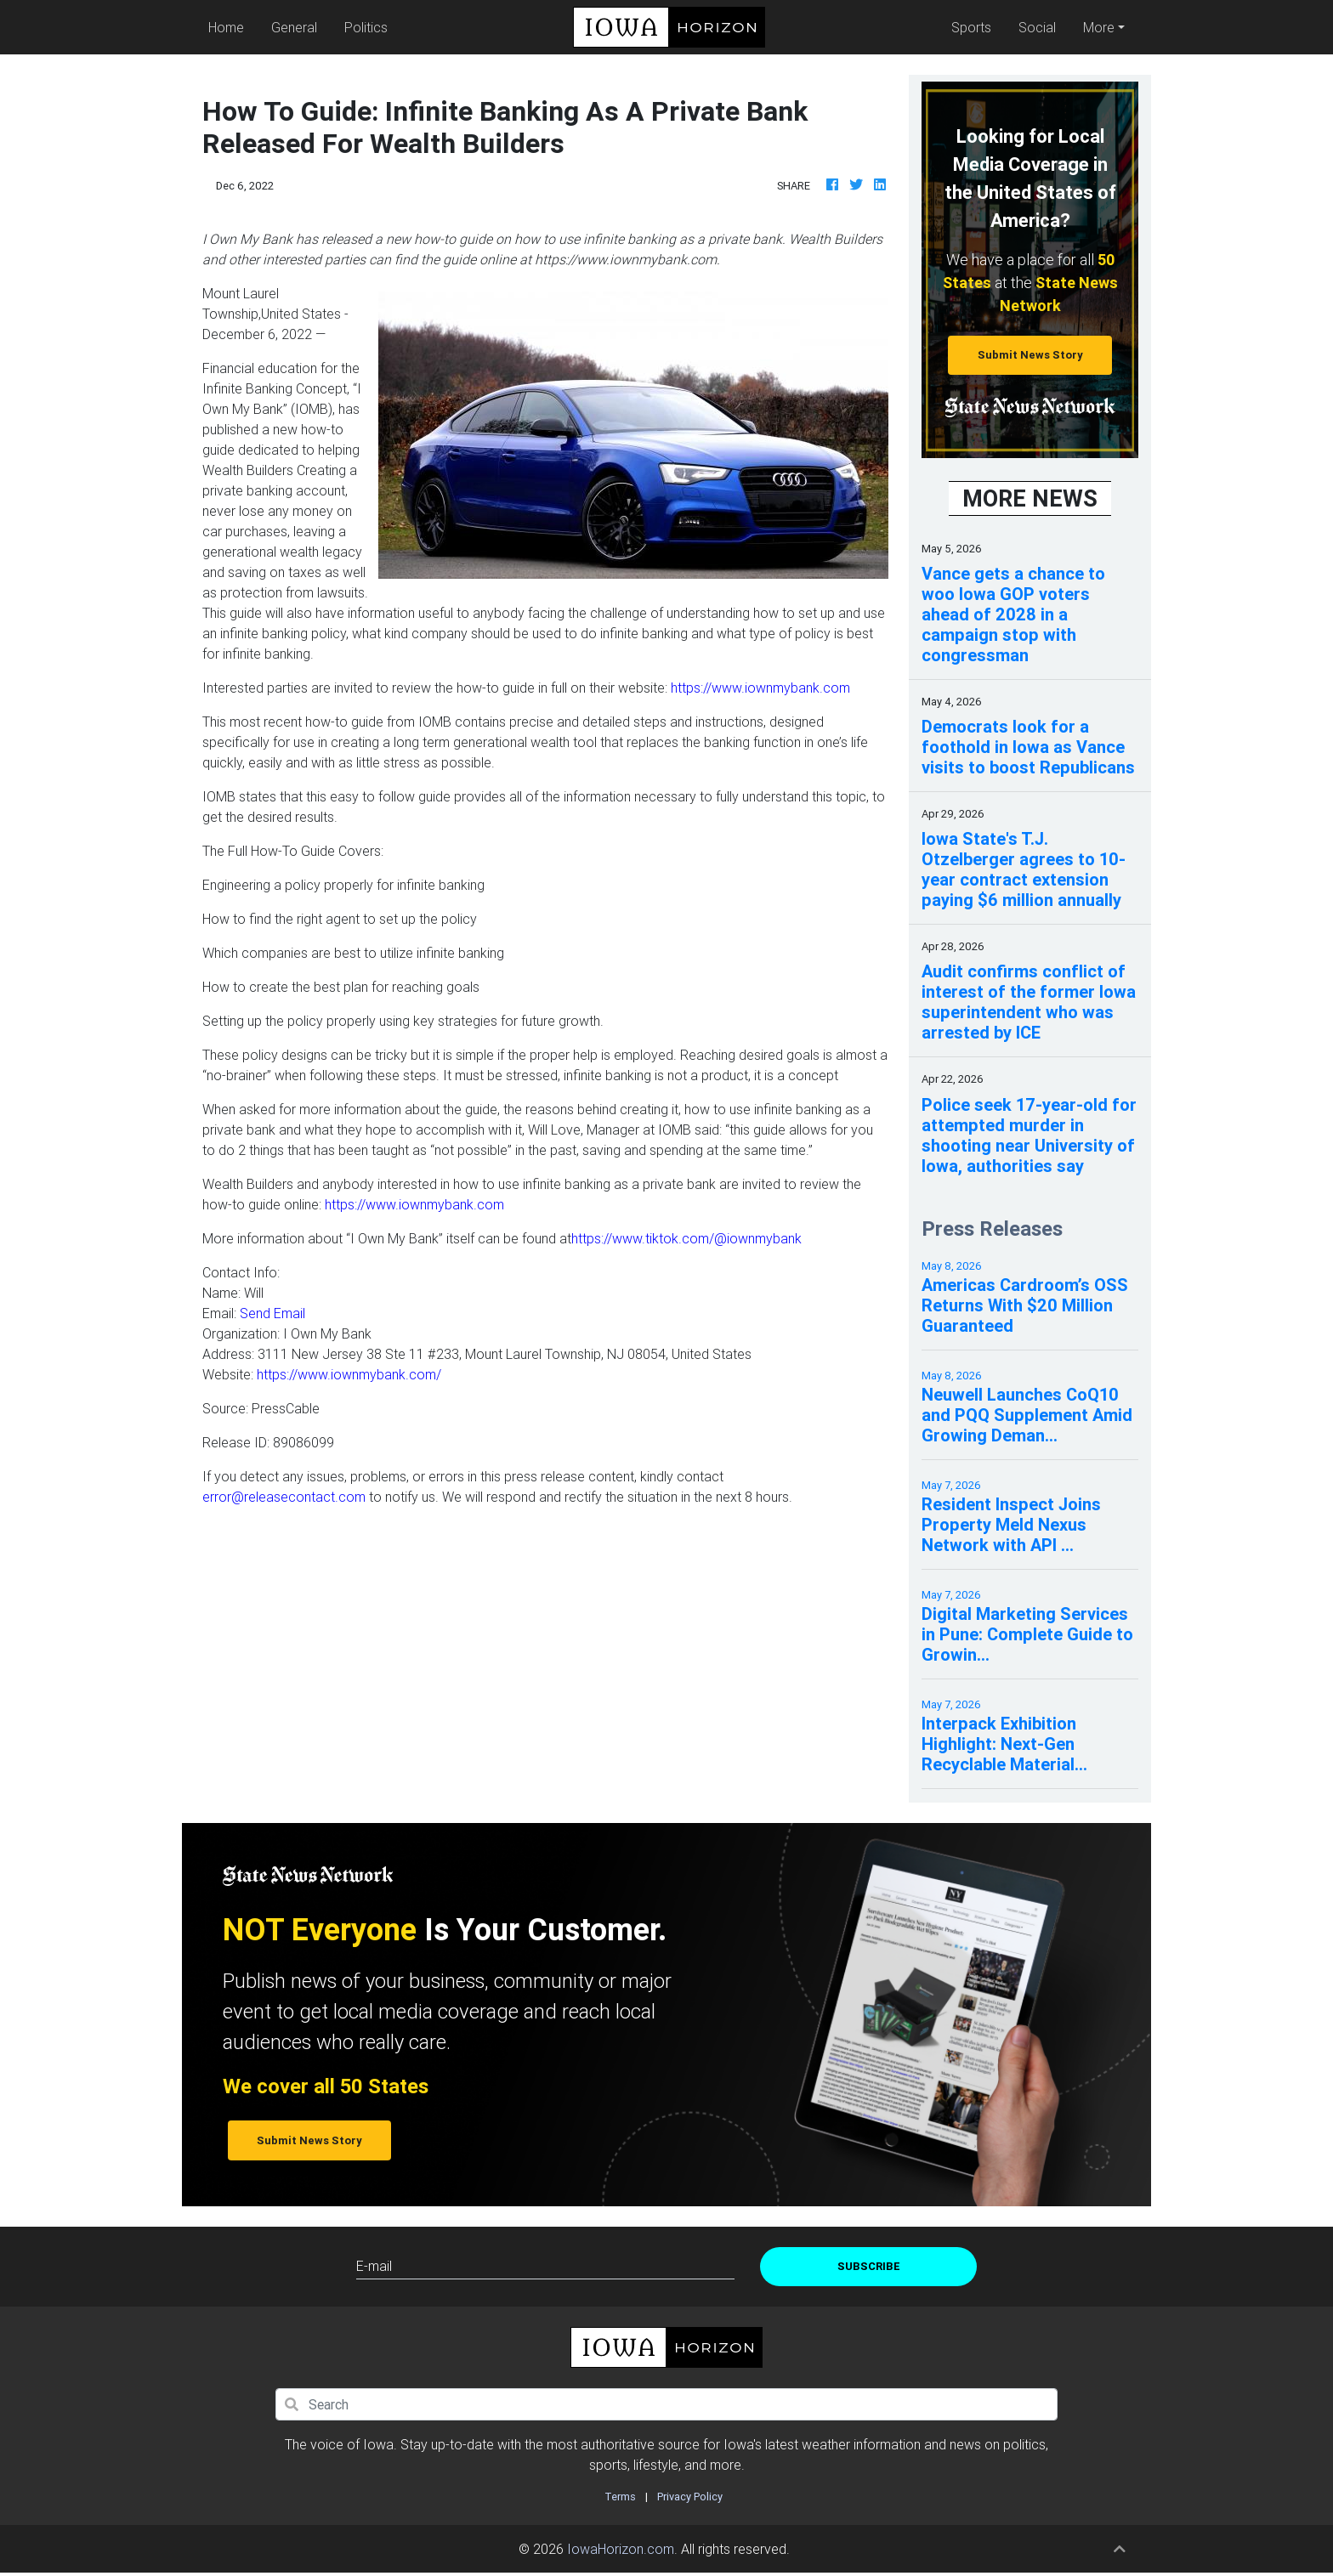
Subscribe (868, 2266)
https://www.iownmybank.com (760, 687)
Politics (366, 27)
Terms (620, 2496)
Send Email (272, 1313)
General (294, 27)
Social (1037, 27)
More (1099, 27)
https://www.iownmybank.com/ (349, 1374)
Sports (971, 27)
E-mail (374, 2265)
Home (229, 26)
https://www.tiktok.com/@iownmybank (686, 1238)
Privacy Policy (690, 2496)
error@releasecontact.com (284, 1496)
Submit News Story (1030, 355)
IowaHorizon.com (620, 2548)
